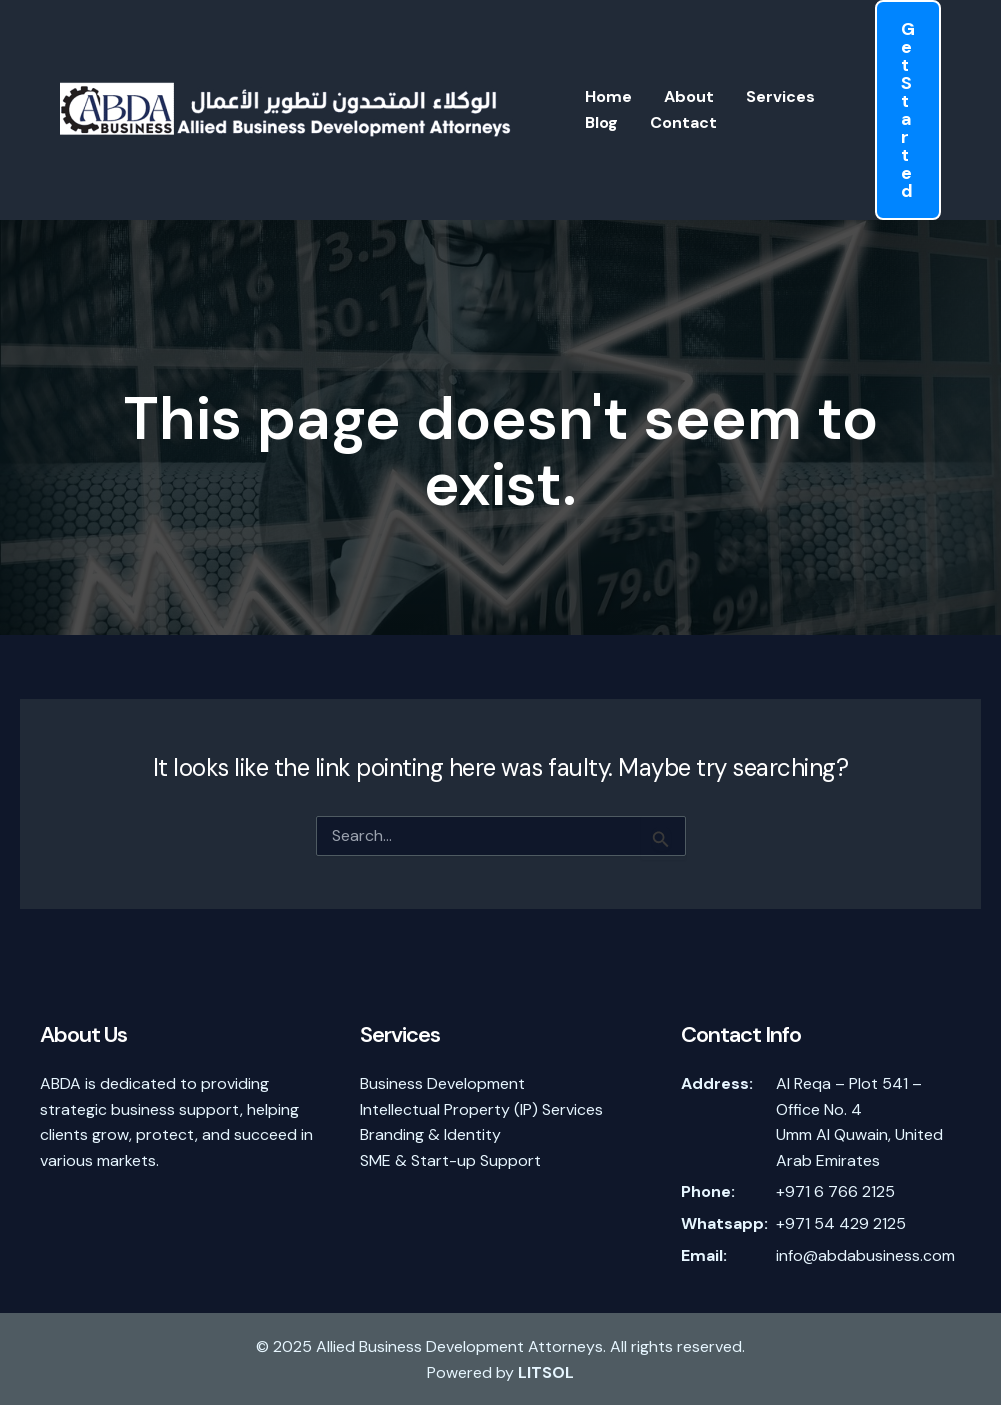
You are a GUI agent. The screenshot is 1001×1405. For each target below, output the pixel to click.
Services (780, 96)
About (689, 96)
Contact (683, 122)
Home (608, 96)
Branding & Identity (430, 1134)
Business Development (442, 1083)
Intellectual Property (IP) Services (481, 1109)
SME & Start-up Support (450, 1160)
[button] (908, 110)
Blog (601, 122)
